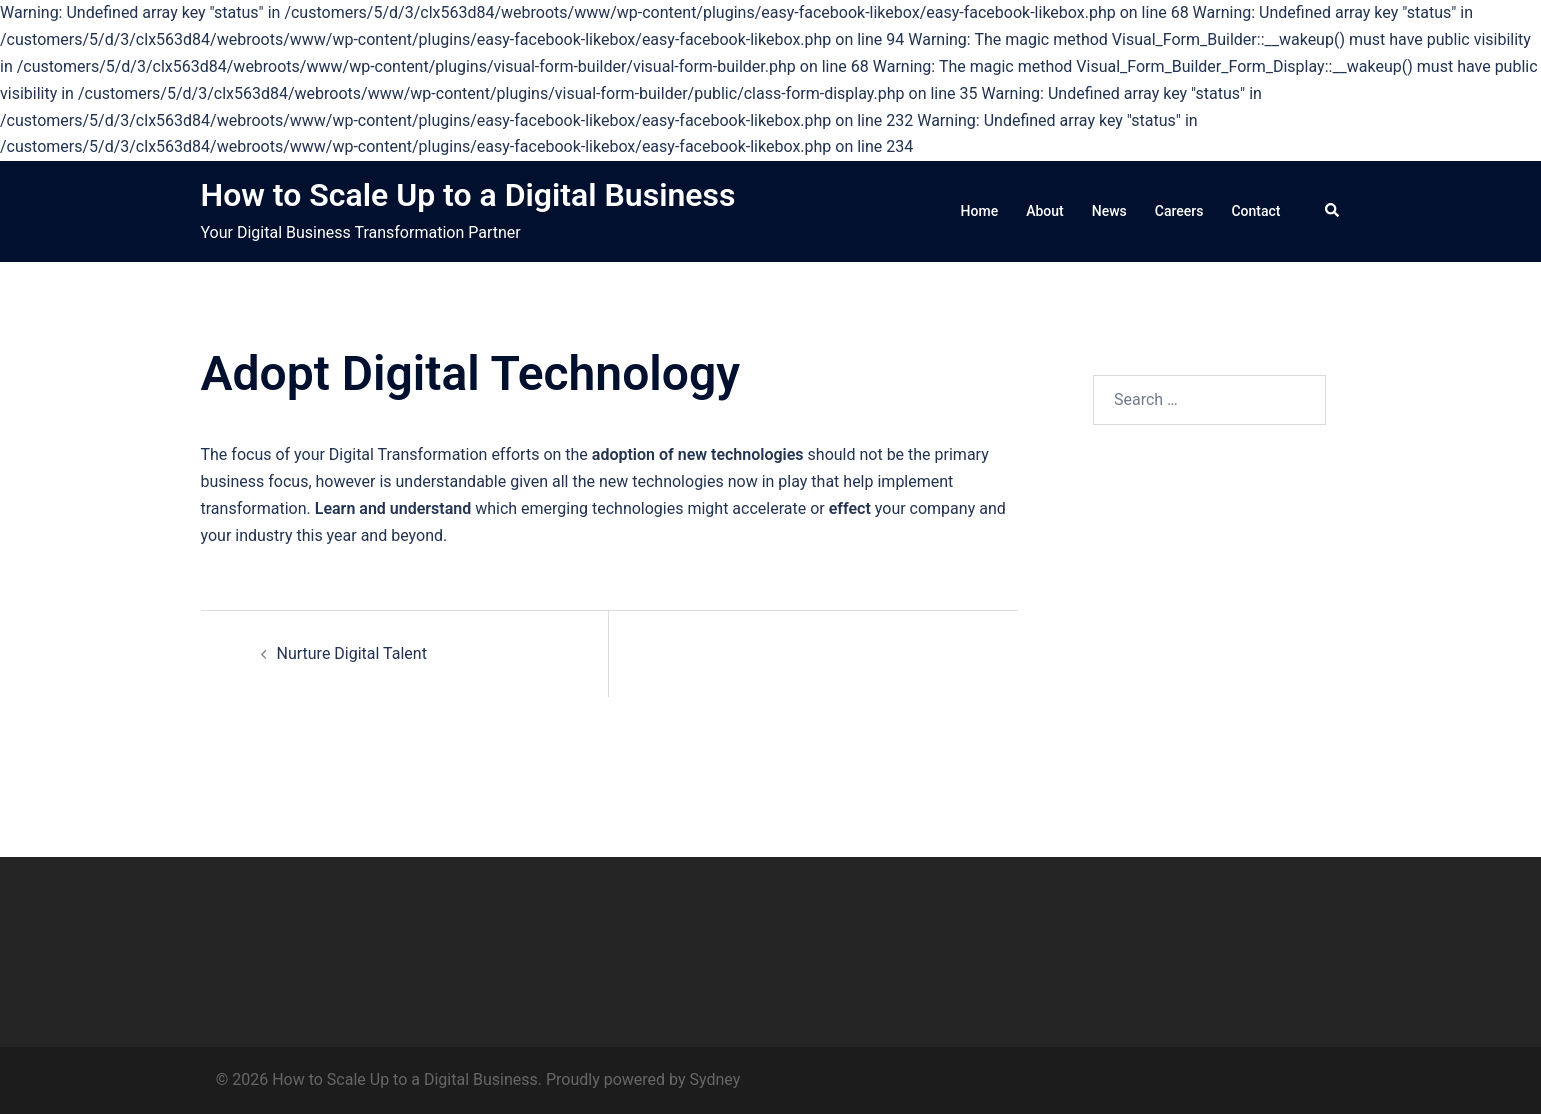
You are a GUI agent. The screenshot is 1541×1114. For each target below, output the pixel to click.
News (1109, 211)
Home (980, 211)
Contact (1255, 211)
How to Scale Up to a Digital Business (468, 195)
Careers (1179, 211)
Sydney (715, 1079)
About (1045, 211)
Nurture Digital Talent (352, 653)
